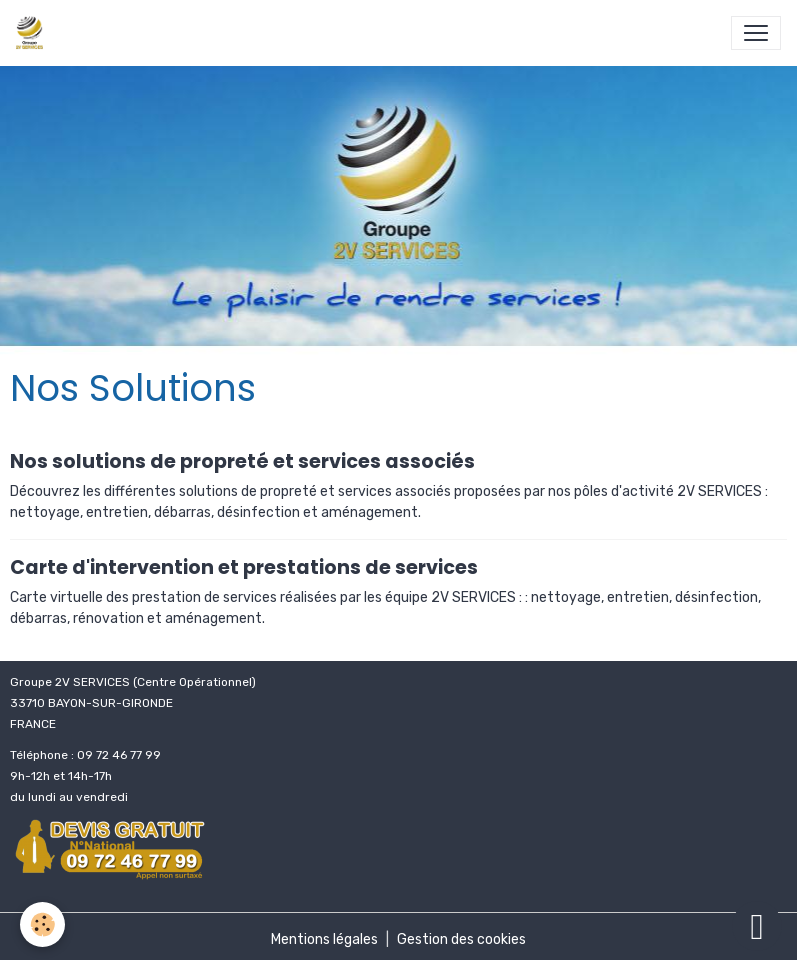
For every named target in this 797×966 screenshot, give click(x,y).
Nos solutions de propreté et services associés (242, 461)
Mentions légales (324, 939)
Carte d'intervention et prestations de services (244, 567)
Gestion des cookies (461, 939)
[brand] (33, 33)
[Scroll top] (757, 926)
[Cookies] (42, 924)
